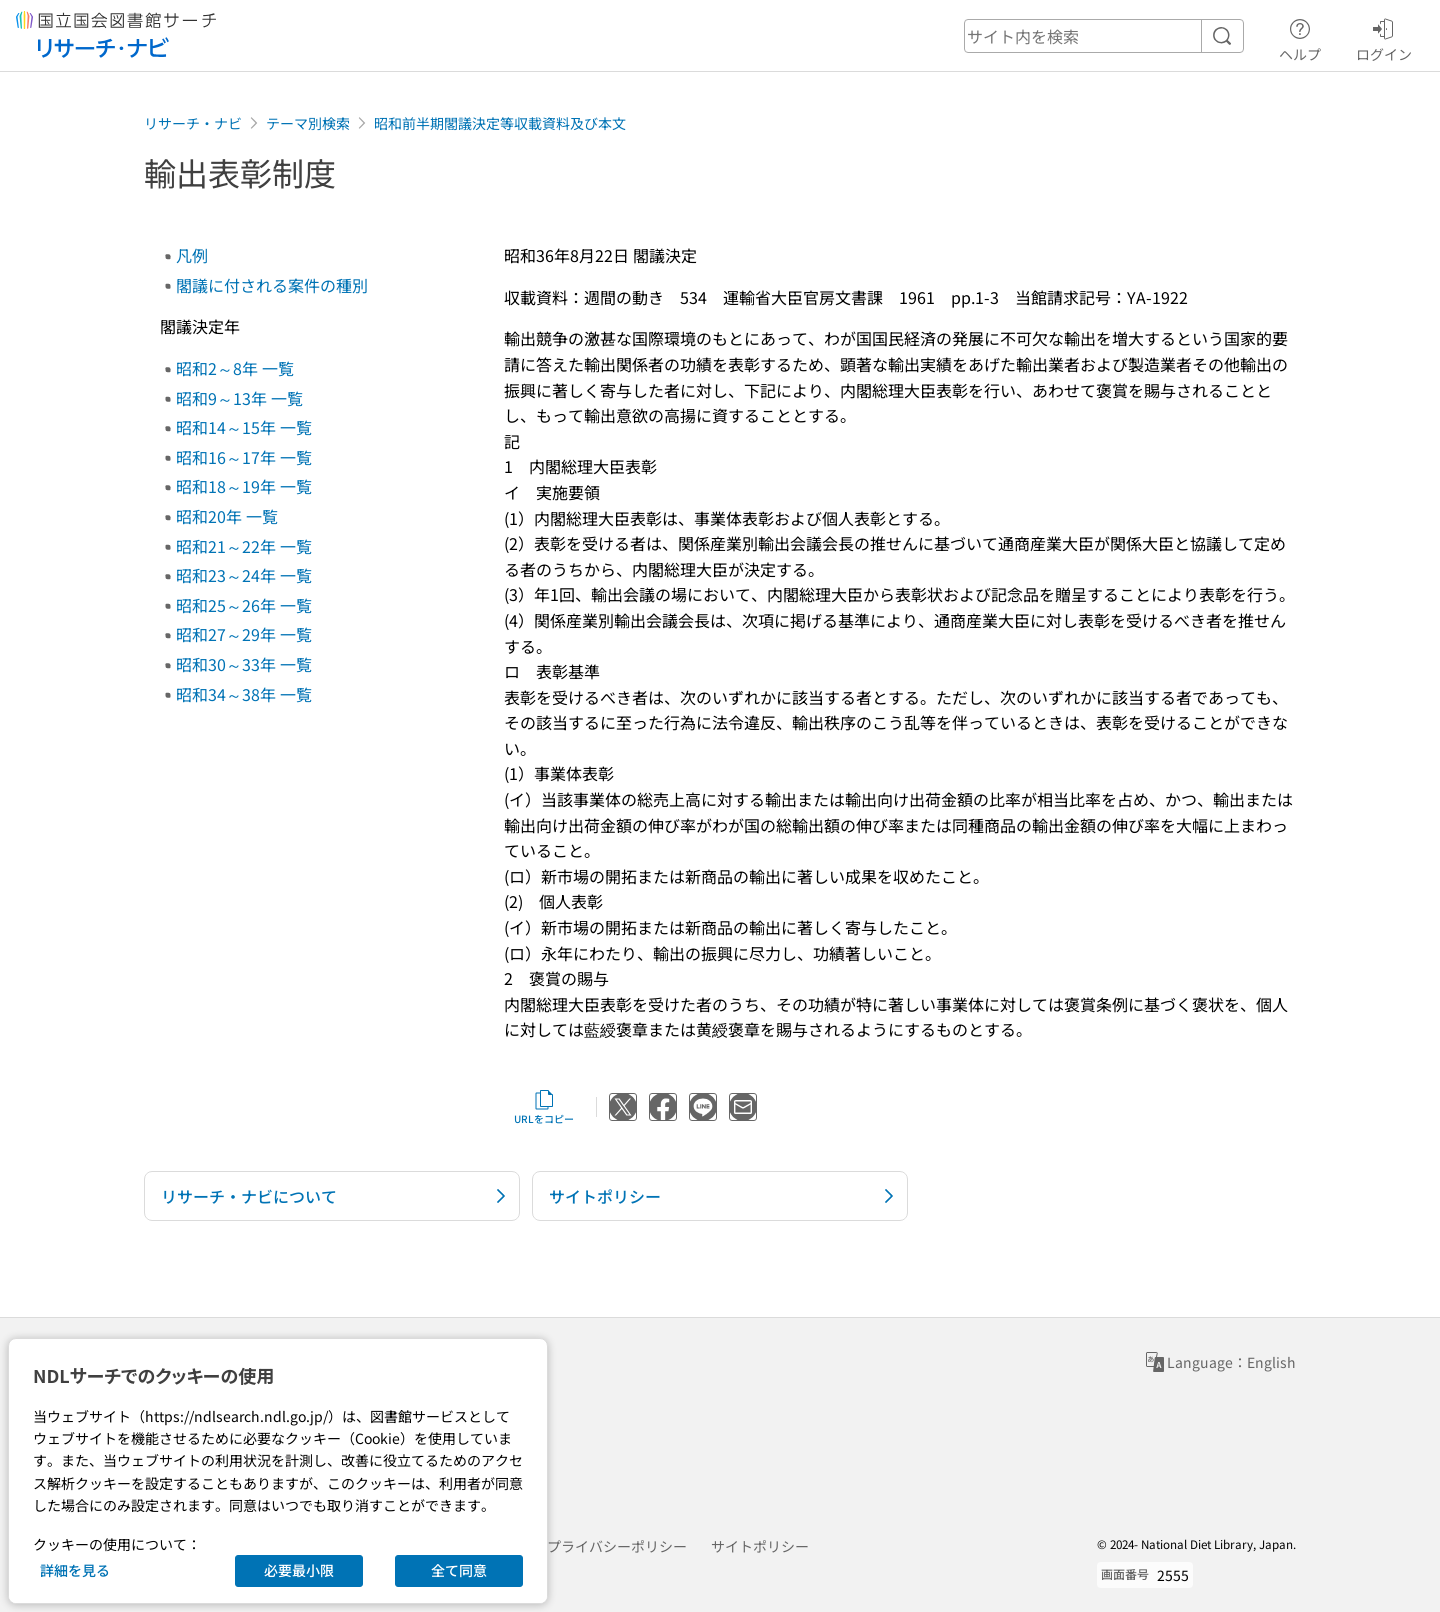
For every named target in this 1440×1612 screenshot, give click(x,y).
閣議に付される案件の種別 (272, 285)
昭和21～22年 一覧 (244, 546)
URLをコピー (544, 1107)
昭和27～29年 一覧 (244, 634)
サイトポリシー (760, 1546)
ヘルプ (1300, 37)
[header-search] (1104, 36)
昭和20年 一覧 (227, 516)
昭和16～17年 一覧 (244, 457)
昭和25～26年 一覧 (244, 605)
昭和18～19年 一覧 (244, 486)
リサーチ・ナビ (193, 123)
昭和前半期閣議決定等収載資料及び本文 (500, 123)
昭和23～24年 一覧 (244, 575)
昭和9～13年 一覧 (239, 398)
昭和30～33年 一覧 (244, 664)
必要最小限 (299, 1570)
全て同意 (459, 1570)
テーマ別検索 (308, 123)
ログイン (1384, 37)
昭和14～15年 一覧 (244, 427)
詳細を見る (75, 1570)
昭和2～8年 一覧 (235, 368)
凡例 (192, 255)
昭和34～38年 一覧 (244, 694)
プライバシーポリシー (617, 1546)
